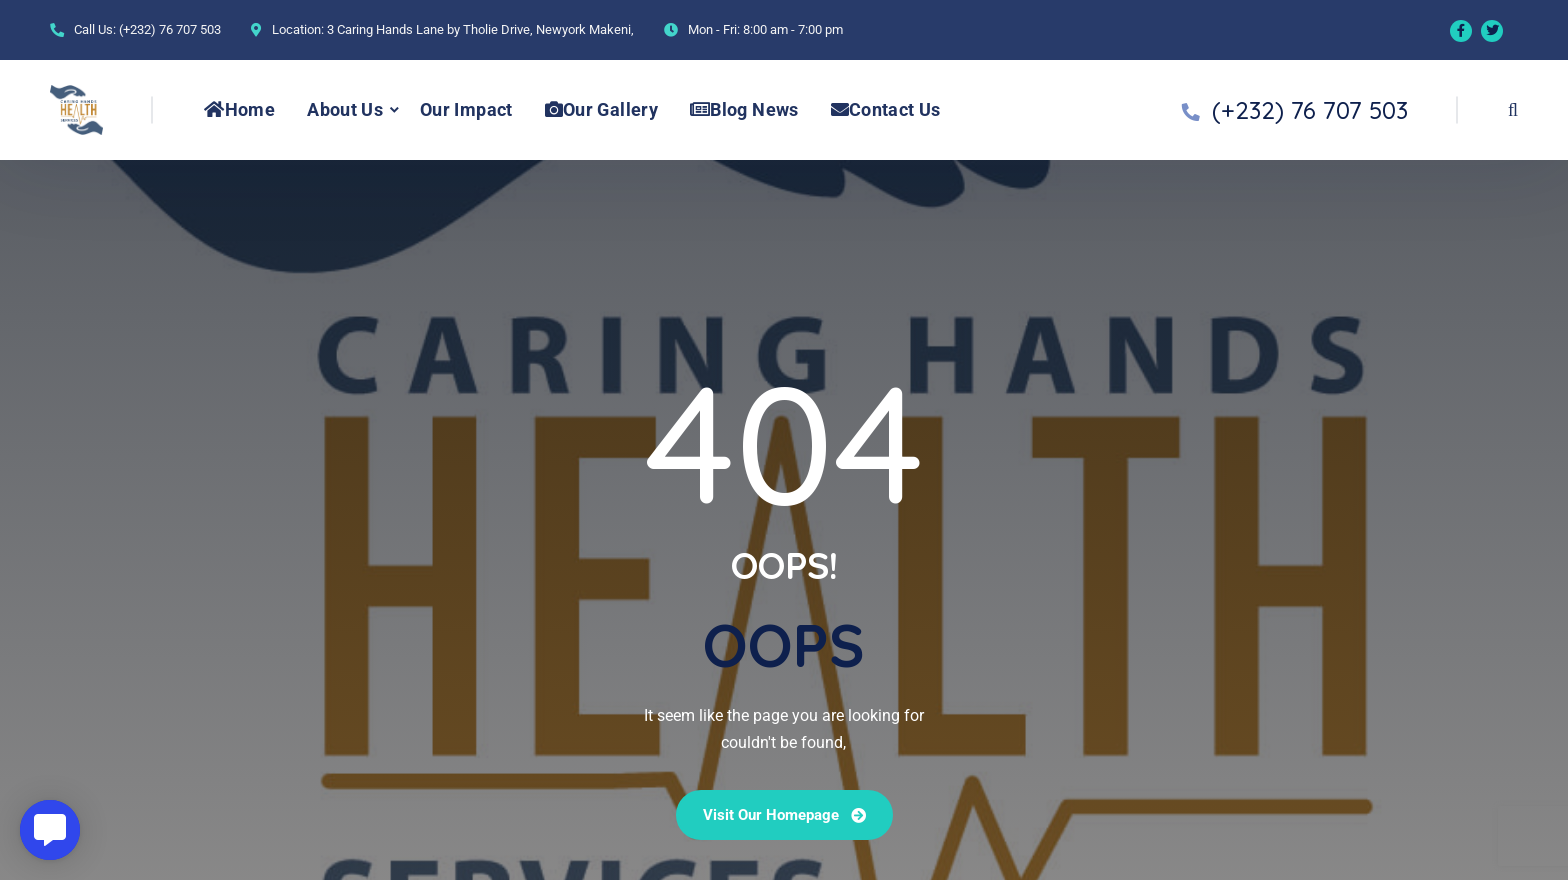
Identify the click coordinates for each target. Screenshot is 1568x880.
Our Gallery (601, 109)
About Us (345, 109)
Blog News (744, 109)
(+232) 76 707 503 (170, 29)
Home (239, 109)
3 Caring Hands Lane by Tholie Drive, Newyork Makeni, (480, 29)
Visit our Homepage (784, 815)
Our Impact (466, 109)
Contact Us (886, 109)
